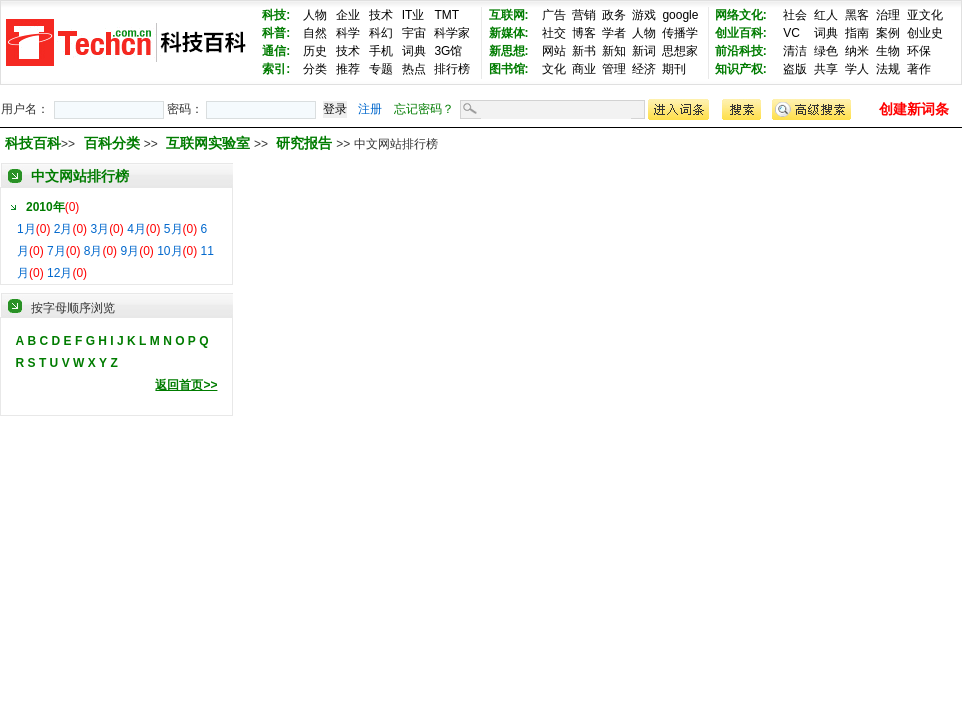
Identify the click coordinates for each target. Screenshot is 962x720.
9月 (129, 251)
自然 (315, 33)
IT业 (413, 15)
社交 (554, 33)
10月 (169, 251)
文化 (554, 69)
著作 (919, 69)
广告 (554, 15)
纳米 (857, 51)
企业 (348, 15)
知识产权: (741, 69)
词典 (414, 51)
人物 (315, 15)
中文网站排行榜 (80, 176)
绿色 (826, 51)
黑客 (857, 15)
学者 (614, 33)
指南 (857, 33)
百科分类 (112, 143)
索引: (276, 69)
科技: (276, 15)
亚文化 (925, 15)
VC (791, 33)
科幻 (381, 33)
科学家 (452, 33)
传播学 (680, 33)
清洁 (795, 51)
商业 (584, 69)
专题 (381, 69)
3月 (99, 229)
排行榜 (452, 69)
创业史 (925, 33)
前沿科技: (741, 51)
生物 (888, 51)
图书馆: (509, 69)
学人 (857, 69)
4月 (136, 229)
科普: (276, 33)
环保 (919, 51)
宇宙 (414, 33)
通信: (276, 51)
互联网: (509, 15)
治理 (888, 15)
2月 (63, 229)
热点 (414, 69)
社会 (795, 15)
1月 (26, 229)
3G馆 (448, 51)
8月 (93, 251)
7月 (56, 251)
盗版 (795, 69)
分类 (315, 69)
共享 (826, 69)
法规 (888, 69)
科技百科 (33, 143)
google (680, 15)
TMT (446, 15)
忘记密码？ (424, 109)
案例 (888, 33)
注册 (370, 109)
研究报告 (306, 143)
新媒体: (509, 33)
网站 (554, 51)
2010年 (45, 207)
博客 (584, 33)
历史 (315, 51)
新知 (614, 51)
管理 (614, 69)
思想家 (680, 51)
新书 (584, 51)
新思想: (509, 51)
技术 (381, 15)
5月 (173, 229)
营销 (584, 15)
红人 (826, 15)
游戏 (644, 15)
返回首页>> (186, 385)
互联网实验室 (210, 143)
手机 (381, 51)
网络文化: (741, 15)
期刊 (674, 69)
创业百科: (741, 33)
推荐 (348, 69)
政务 (614, 15)
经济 (644, 69)
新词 (644, 51)
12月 (59, 273)
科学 (348, 33)
